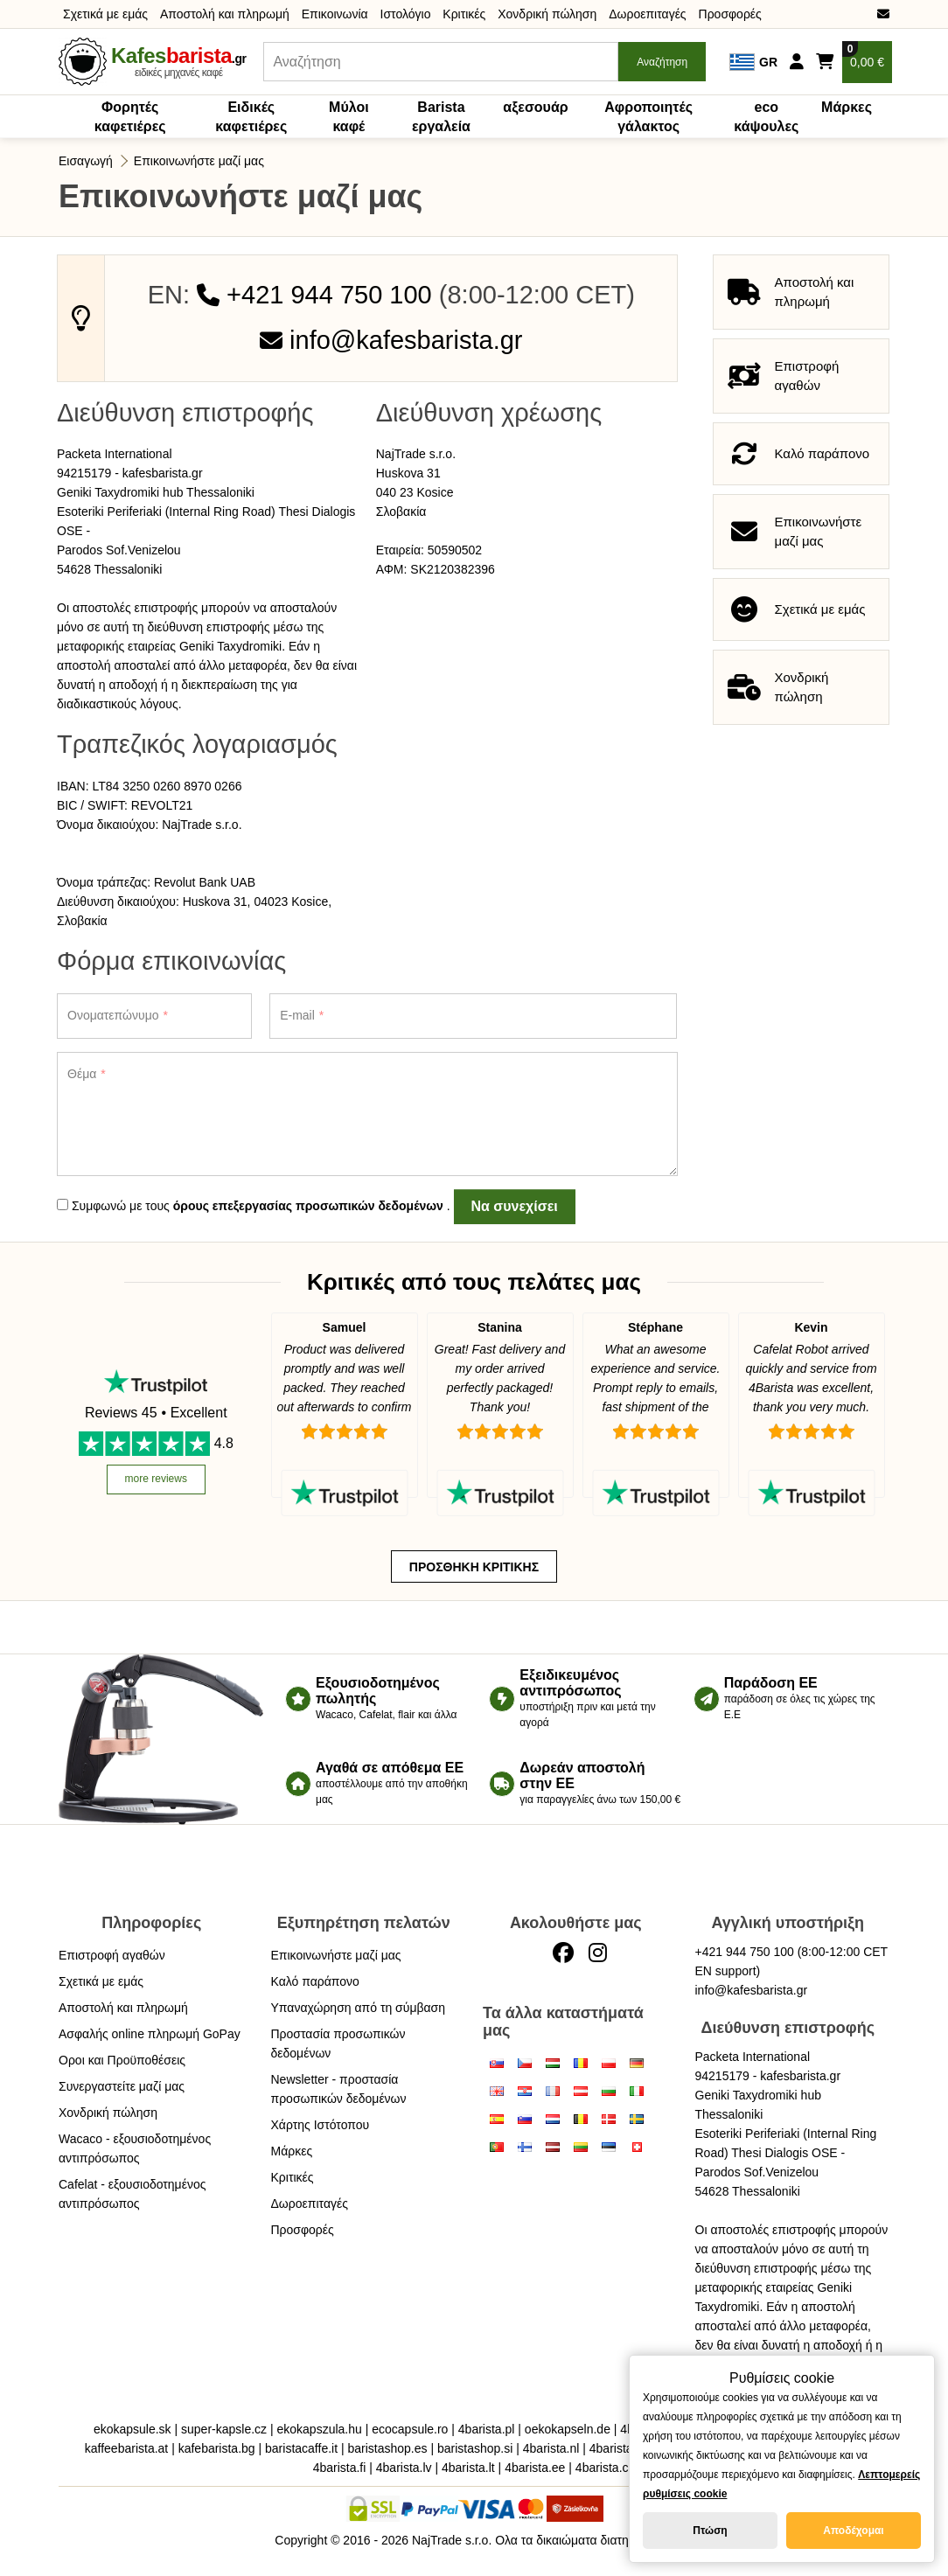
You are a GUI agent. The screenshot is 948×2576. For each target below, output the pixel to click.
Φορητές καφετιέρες (130, 117)
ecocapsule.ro (410, 2429)
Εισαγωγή (86, 161)
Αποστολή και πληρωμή (224, 14)
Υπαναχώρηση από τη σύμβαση (358, 2008)
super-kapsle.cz (224, 2429)
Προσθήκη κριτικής (474, 1567)
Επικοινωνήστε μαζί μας (199, 161)
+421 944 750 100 (314, 295)
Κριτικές (464, 14)
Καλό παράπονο (315, 1981)
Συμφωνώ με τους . (253, 1206)
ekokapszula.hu (319, 2429)
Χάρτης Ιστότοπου (320, 2125)
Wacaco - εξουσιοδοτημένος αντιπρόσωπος (135, 2148)
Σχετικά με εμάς (105, 14)
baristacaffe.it (301, 2448)
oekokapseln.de (567, 2429)
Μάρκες (846, 107)
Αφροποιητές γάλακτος (648, 117)
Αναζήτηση (662, 62)
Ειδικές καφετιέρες (251, 117)
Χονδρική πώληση (547, 14)
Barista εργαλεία (441, 117)
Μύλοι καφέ (349, 117)
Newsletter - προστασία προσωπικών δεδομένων (339, 2089)
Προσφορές (730, 14)
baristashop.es (387, 2448)
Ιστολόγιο (405, 14)
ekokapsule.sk (132, 2429)
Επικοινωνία (335, 14)
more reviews (156, 1478)
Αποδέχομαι (853, 2530)
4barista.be (619, 2448)
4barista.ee (535, 2468)
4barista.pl (486, 2429)
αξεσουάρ (535, 107)
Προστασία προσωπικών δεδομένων (338, 2043)
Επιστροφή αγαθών (112, 1955)
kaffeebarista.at (126, 2448)
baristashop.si (474, 2448)
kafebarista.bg (216, 2448)
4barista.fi (339, 2468)
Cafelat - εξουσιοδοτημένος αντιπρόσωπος (132, 2193)
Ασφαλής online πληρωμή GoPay (149, 2034)
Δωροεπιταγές (647, 14)
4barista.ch (605, 2468)
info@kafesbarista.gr (391, 340)
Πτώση (710, 2530)
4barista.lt (468, 2468)
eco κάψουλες (766, 117)
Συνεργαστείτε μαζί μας (122, 2086)
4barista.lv (404, 2468)
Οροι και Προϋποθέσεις (122, 2060)
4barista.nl (551, 2448)
